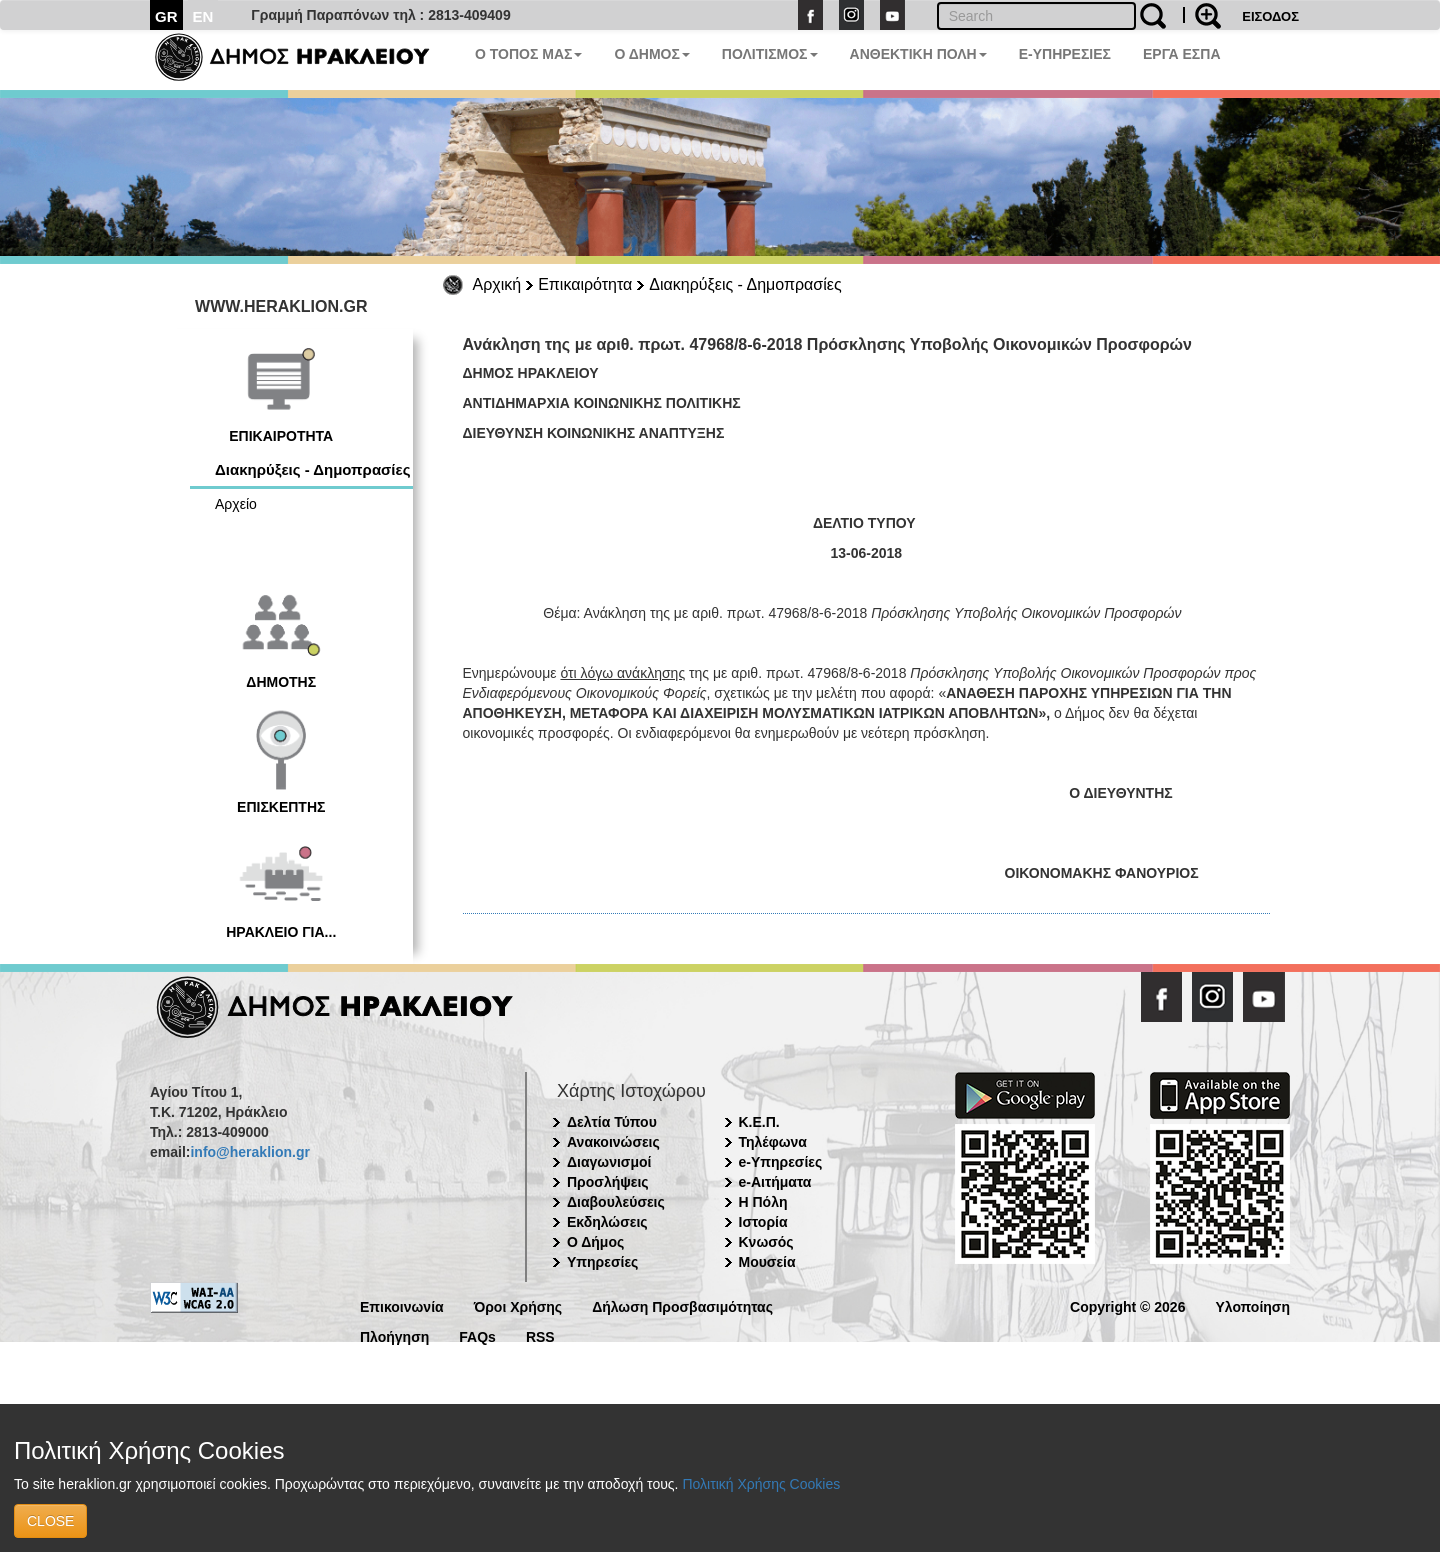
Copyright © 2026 (1127, 1305)
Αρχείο (236, 504)
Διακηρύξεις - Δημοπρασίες (745, 284)
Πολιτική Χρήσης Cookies (761, 1484)
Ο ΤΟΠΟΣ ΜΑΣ (528, 54)
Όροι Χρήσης (518, 1305)
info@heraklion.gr (249, 1152)
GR (166, 16)
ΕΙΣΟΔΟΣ (1270, 16)
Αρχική (497, 284)
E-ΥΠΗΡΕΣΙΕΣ (1065, 54)
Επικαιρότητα (585, 284)
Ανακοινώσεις (613, 1142)
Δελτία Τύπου (612, 1122)
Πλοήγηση (394, 1335)
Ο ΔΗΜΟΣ (651, 54)
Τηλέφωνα (773, 1142)
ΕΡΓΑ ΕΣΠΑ (1182, 54)
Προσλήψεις (608, 1182)
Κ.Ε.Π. (759, 1122)
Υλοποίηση (1252, 1305)
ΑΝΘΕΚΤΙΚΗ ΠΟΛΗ (918, 54)
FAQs (477, 1335)
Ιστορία (763, 1222)
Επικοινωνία (402, 1305)
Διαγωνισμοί (609, 1162)
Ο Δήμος (595, 1242)
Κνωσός (766, 1242)
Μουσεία (767, 1262)
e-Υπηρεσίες (781, 1162)
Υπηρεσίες (602, 1262)
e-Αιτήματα (775, 1182)
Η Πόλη (763, 1202)
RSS (540, 1335)
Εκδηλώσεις (607, 1222)
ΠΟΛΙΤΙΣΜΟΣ (770, 54)
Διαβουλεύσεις (616, 1202)
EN (203, 16)
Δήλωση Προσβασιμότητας (682, 1305)
